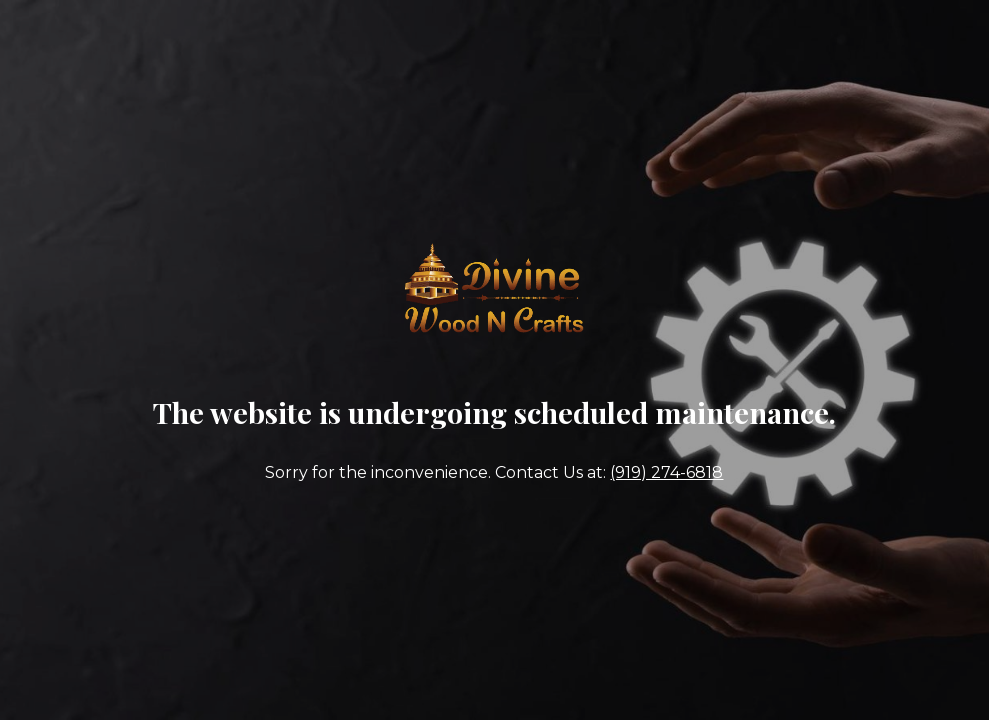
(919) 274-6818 (666, 472)
